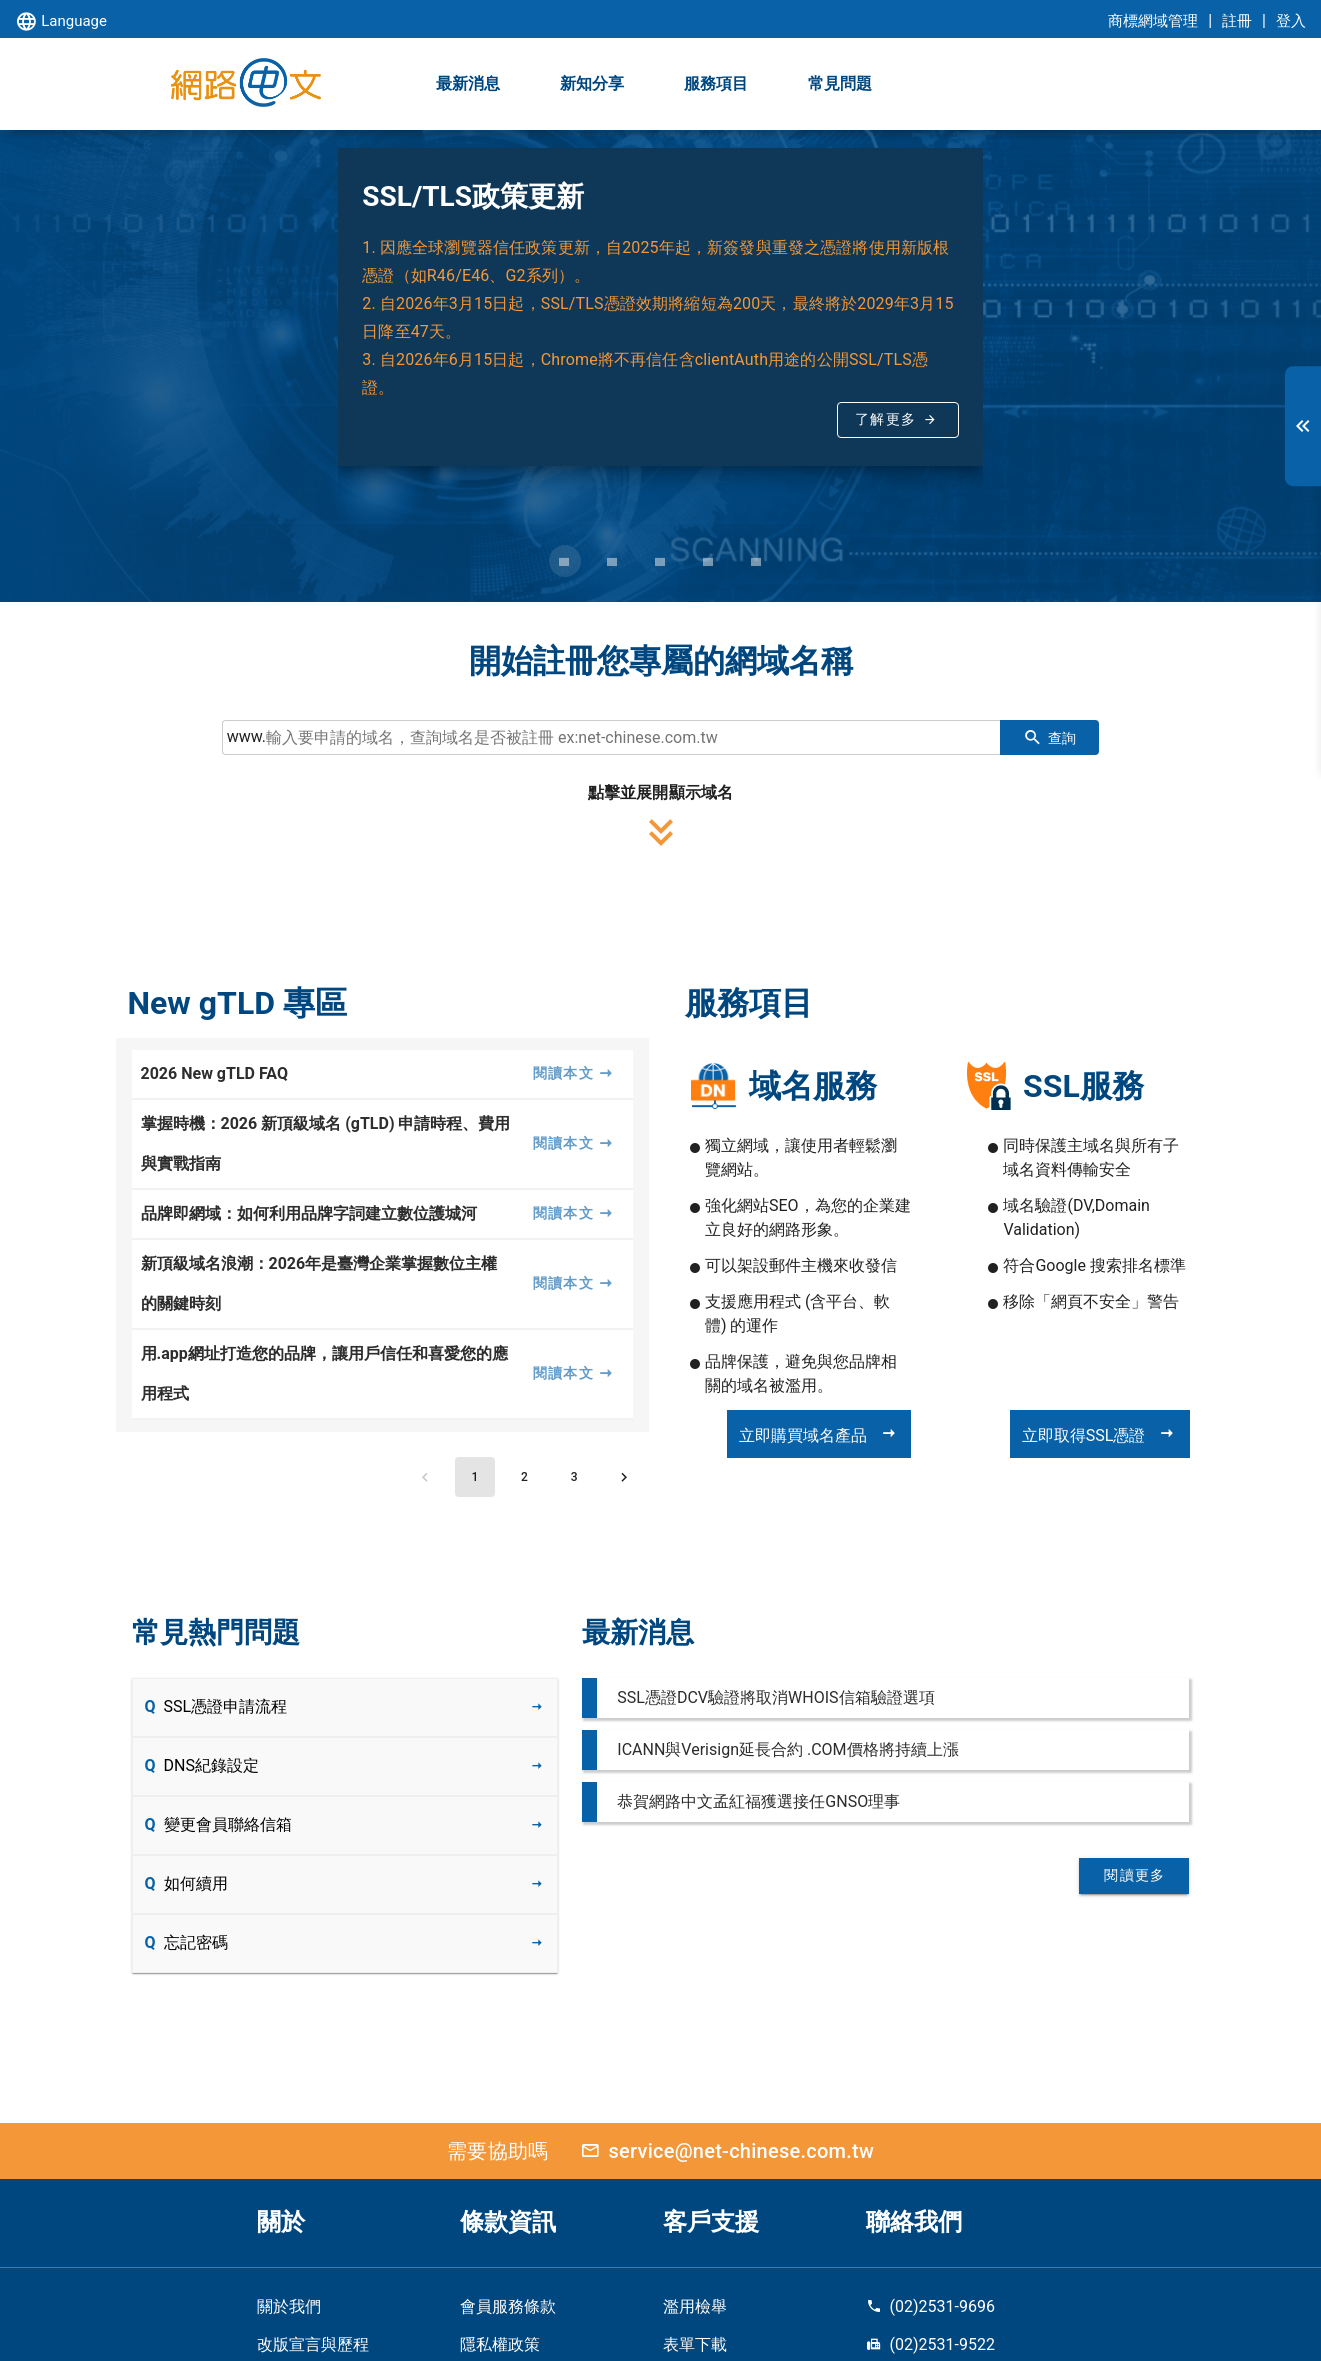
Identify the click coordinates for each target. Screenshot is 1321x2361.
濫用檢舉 (695, 2306)
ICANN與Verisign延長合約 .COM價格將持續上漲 (787, 1749)
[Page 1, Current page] (475, 1477)
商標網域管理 (1153, 21)
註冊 (1237, 21)
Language (61, 22)
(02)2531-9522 (930, 2344)
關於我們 (289, 2306)
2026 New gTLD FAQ (214, 1073)
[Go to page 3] (574, 1477)
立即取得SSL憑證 (1100, 1434)
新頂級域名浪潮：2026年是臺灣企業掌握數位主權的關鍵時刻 (319, 1283)
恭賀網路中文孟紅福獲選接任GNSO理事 (758, 1801)
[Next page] (624, 1477)
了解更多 (885, 419)
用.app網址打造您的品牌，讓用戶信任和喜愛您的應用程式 (324, 1373)
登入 (1291, 21)
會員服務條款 (508, 2306)
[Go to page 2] (525, 1477)
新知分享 (592, 83)
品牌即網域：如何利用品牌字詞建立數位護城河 (309, 1213)
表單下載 (695, 2344)
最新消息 (468, 83)
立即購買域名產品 (819, 1434)
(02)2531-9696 (930, 2306)
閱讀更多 (1134, 1875)
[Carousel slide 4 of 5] (709, 561)
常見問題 (840, 83)
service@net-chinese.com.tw (723, 2151)
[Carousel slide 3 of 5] (661, 561)
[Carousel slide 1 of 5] (565, 561)
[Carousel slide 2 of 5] (613, 561)
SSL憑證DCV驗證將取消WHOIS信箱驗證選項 (775, 1697)
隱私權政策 (500, 2344)
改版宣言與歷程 (313, 2344)
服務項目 (716, 83)
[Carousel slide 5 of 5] (757, 561)
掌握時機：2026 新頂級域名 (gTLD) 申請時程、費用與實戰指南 (326, 1143)
